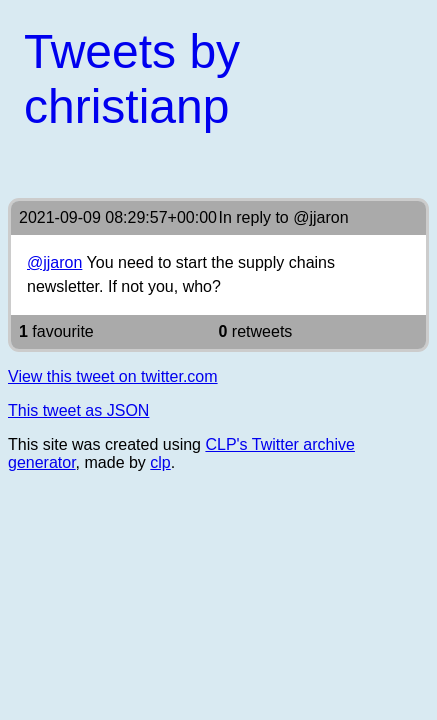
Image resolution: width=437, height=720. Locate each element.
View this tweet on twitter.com (113, 376)
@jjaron (320, 217)
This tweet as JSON (78, 410)
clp (160, 462)
